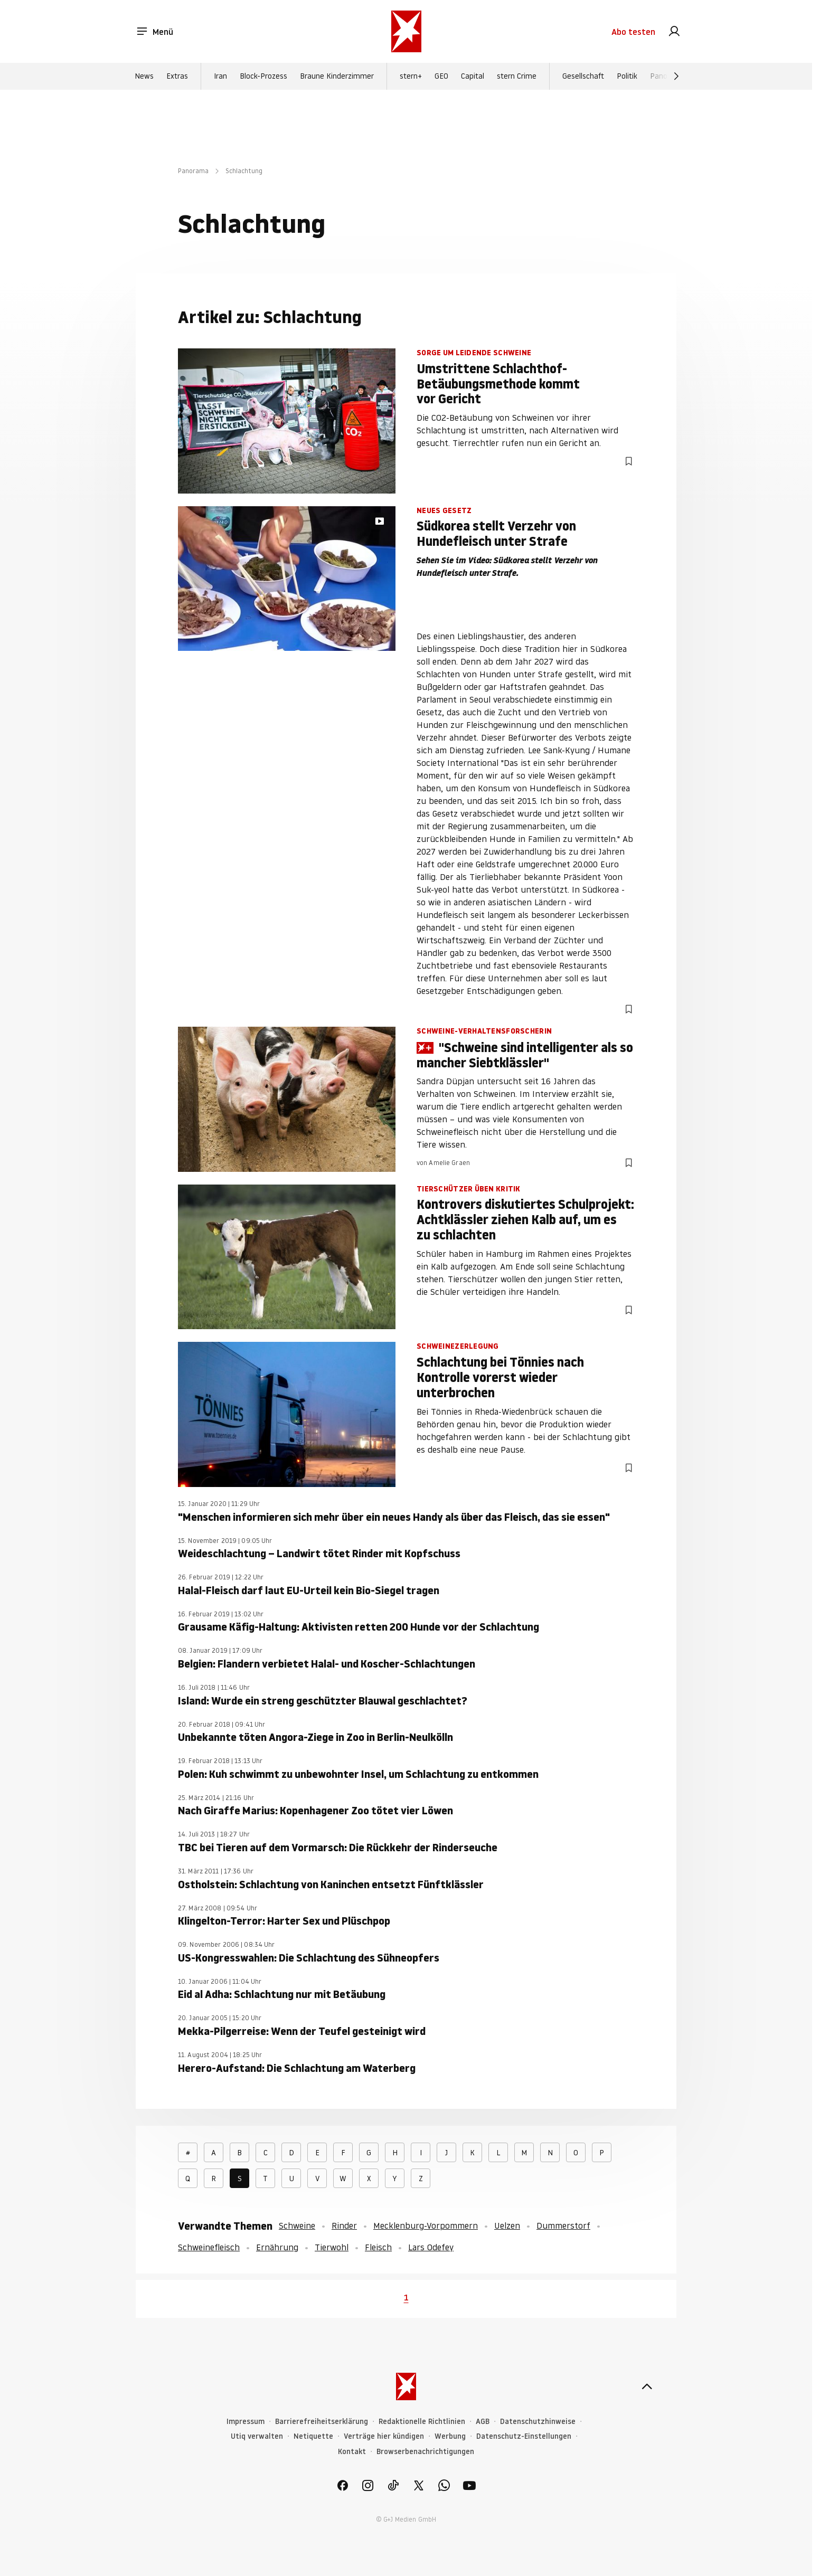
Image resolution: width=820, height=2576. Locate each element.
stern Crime (516, 76)
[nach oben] (646, 2386)
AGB (482, 2421)
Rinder (344, 2225)
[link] (674, 31)
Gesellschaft (583, 76)
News (144, 76)
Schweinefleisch (209, 2247)
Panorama (193, 171)
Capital (472, 76)
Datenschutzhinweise (538, 2421)
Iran (220, 76)
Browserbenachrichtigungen (425, 2451)
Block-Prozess (263, 76)
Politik (627, 76)
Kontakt (352, 2451)
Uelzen (507, 2225)
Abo (633, 31)
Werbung (450, 2436)
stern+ (411, 76)
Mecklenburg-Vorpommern (425, 2225)
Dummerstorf (563, 2225)
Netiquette (313, 2436)
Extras (177, 76)
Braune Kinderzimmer (337, 76)
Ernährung (277, 2247)
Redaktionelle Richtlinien (422, 2421)
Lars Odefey (431, 2247)
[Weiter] (676, 76)
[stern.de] (406, 31)
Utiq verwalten (257, 2436)
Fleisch (378, 2247)
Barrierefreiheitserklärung (321, 2421)
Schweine (297, 2225)
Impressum (246, 2421)
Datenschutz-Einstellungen (523, 2436)
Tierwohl (331, 2247)
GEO (441, 76)
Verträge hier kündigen (384, 2436)
